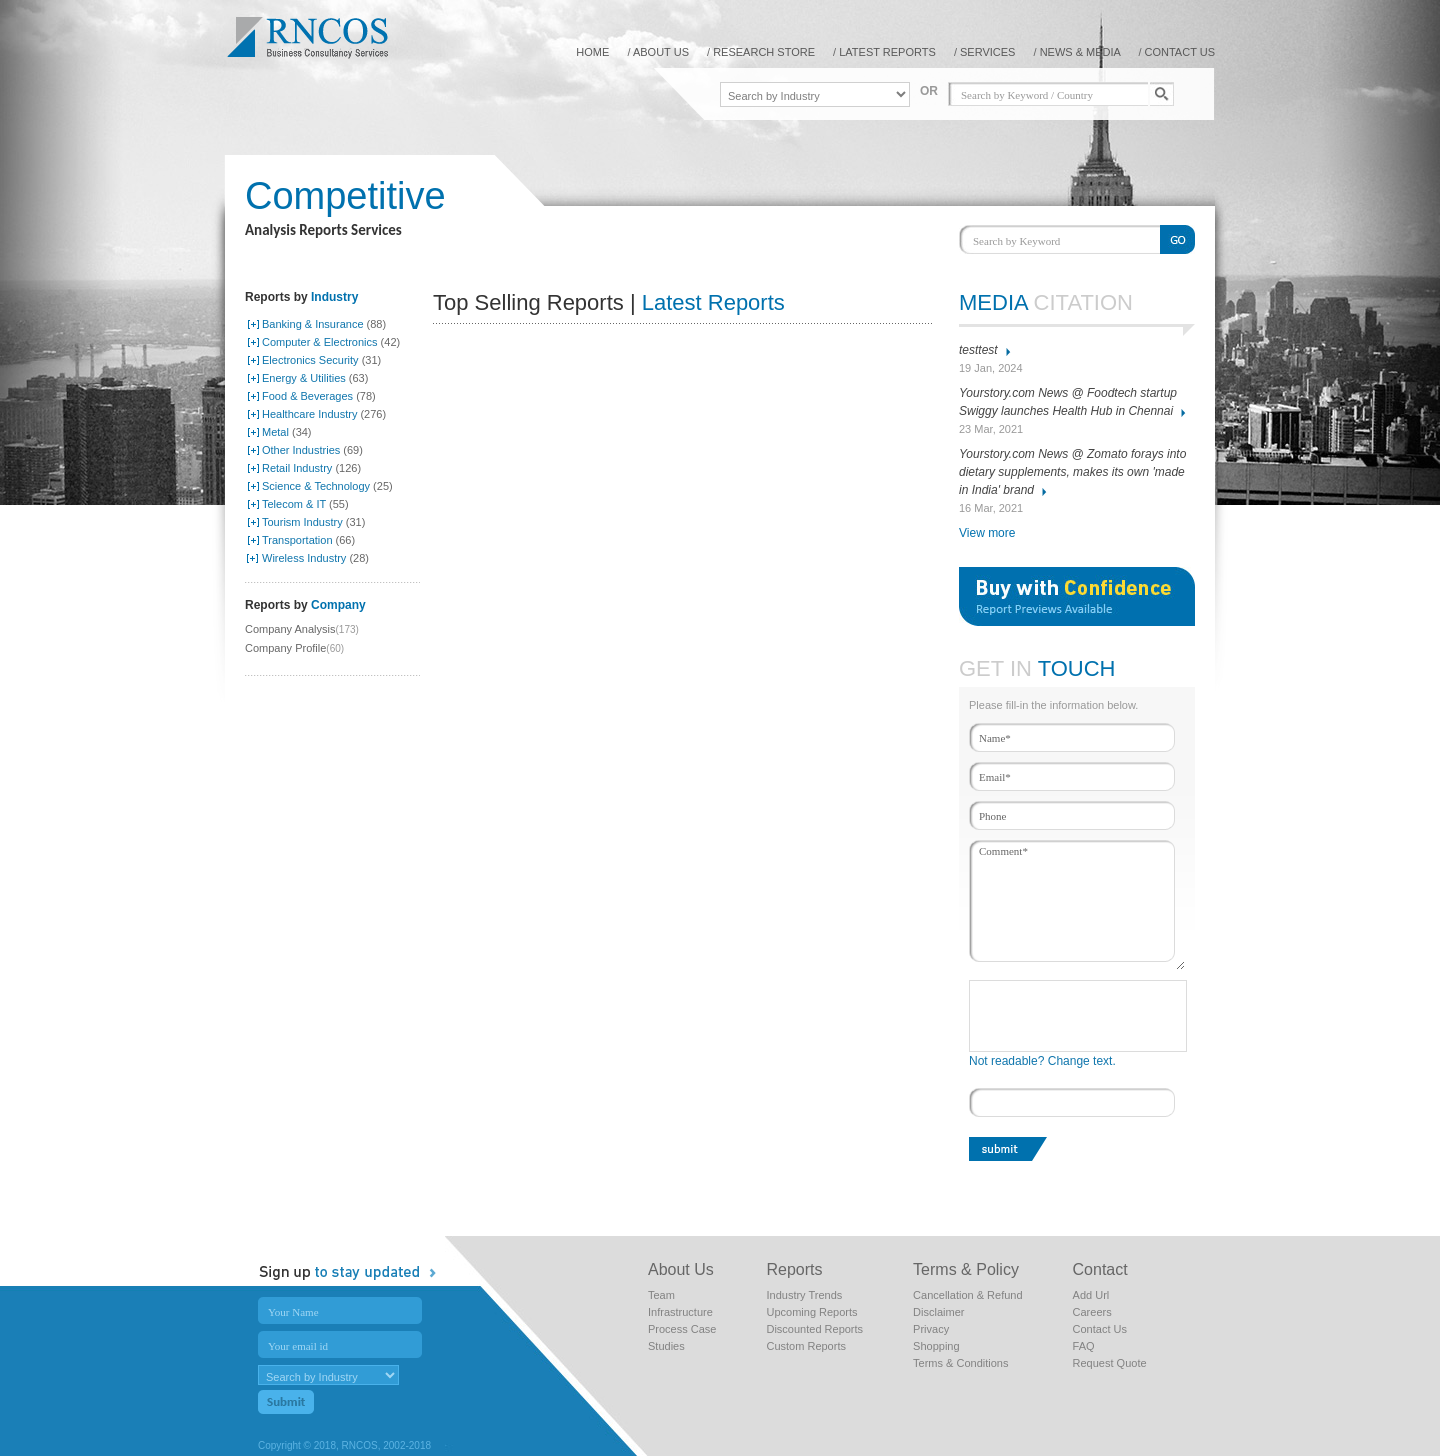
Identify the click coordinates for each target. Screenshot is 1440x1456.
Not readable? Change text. (1042, 1061)
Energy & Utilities (304, 378)
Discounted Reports (814, 1329)
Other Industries (301, 450)
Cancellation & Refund (967, 1295)
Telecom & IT (294, 504)
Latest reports (887, 52)
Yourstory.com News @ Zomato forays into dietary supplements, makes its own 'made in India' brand (1072, 472)
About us (661, 52)
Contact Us (1100, 1329)
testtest (978, 350)
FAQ (1084, 1346)
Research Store (764, 52)
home (592, 52)
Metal (275, 432)
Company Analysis (290, 629)
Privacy (931, 1329)
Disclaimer (938, 1312)
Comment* (1077, 905)
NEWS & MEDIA (1082, 52)
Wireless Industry (304, 558)
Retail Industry (297, 468)
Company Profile (285, 648)
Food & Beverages (307, 396)
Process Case (682, 1329)
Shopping (936, 1346)
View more (987, 533)
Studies (666, 1346)
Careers (1092, 1312)
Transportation (297, 540)
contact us (1180, 52)
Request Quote (1110, 1363)
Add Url (1091, 1295)
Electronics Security (310, 360)
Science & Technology (316, 486)
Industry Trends (804, 1295)
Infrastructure (680, 1312)
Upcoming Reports (811, 1312)
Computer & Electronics (320, 342)
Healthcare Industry (309, 414)
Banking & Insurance (313, 324)
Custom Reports (805, 1346)
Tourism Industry (302, 522)
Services (987, 52)
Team (661, 1295)
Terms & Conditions (960, 1363)
